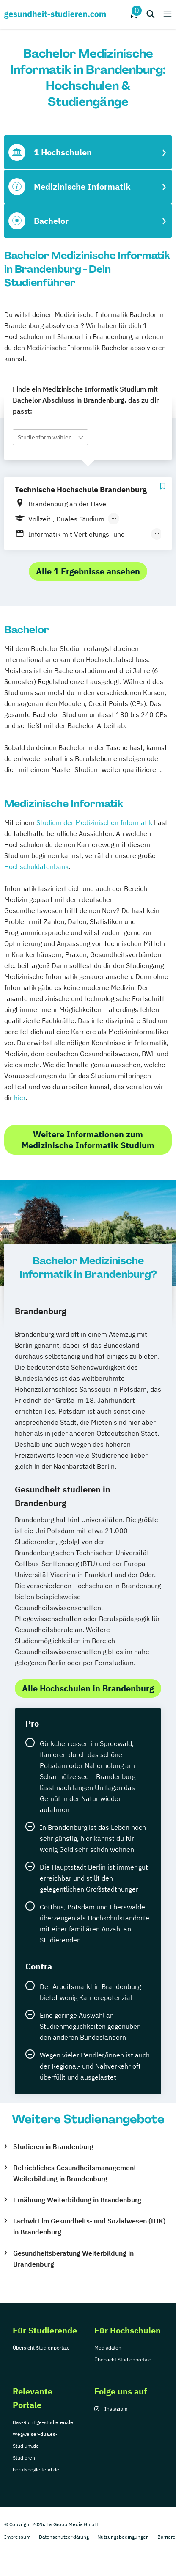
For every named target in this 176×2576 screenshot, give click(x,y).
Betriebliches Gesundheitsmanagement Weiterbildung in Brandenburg (74, 2173)
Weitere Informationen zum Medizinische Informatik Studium (88, 1139)
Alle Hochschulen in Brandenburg (88, 1688)
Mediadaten (107, 2347)
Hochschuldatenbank (36, 866)
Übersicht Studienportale (41, 2347)
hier (19, 1097)
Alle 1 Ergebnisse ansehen (88, 571)
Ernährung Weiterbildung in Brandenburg (77, 2199)
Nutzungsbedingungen (123, 2537)
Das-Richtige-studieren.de (43, 2422)
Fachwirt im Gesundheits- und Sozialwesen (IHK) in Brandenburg (89, 2226)
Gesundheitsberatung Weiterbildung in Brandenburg (73, 2258)
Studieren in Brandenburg (53, 2146)
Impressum (17, 2537)
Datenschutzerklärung (64, 2537)
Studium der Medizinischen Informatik (94, 822)
